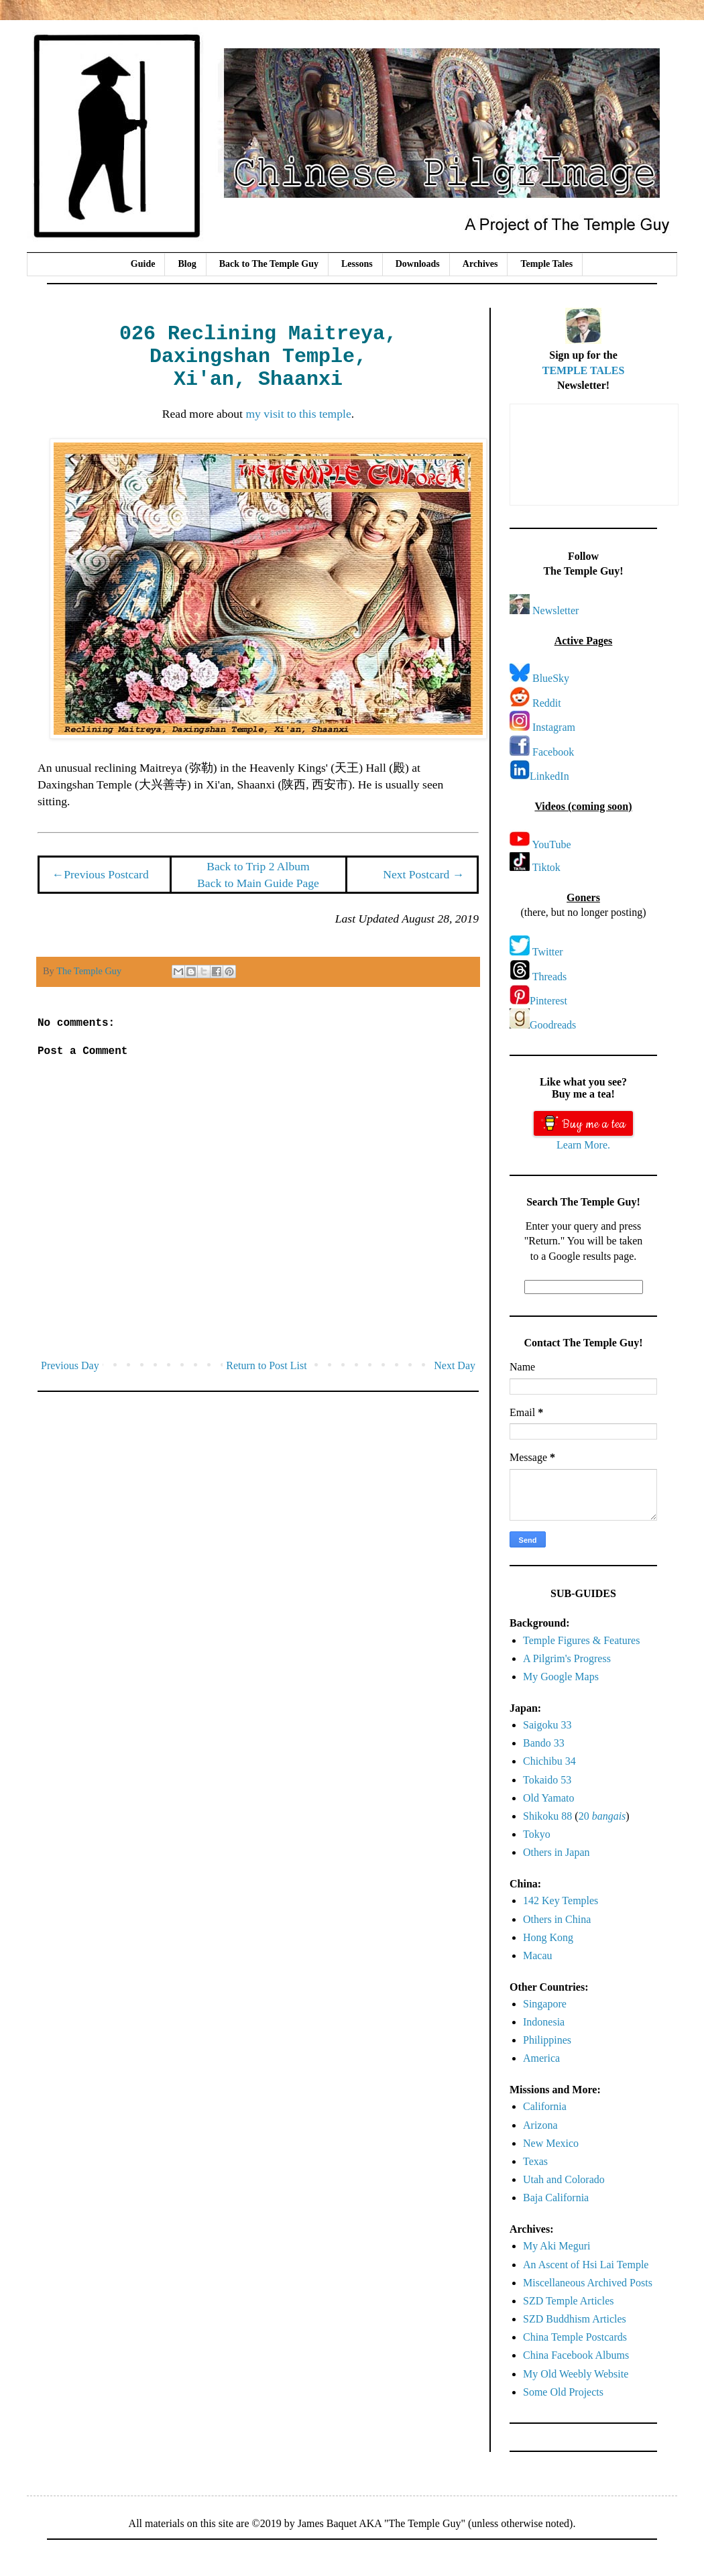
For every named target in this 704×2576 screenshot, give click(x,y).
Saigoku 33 (547, 1725)
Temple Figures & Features (581, 1640)
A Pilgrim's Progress (567, 1658)
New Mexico (551, 2143)
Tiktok (546, 867)
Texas (535, 2161)
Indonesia (544, 2022)
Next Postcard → (423, 874)
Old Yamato (548, 1798)
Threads (549, 976)
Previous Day (70, 1365)
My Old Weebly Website (575, 2374)
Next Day (454, 1365)
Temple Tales (546, 264)
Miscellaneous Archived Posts (587, 2282)
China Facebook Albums (576, 2355)
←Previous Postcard (100, 874)
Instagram (553, 727)
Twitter (547, 951)
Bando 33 (544, 1743)
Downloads (418, 264)
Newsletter (555, 610)
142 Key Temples (560, 1900)
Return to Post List (266, 1365)
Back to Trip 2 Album (258, 866)
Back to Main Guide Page (258, 883)
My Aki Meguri (556, 2245)
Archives (480, 264)
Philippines (547, 2040)
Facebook (553, 752)
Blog (187, 264)
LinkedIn (549, 776)
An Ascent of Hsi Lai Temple (585, 2264)
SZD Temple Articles (568, 2300)
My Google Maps (561, 1676)
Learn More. (583, 1145)
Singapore (545, 2003)
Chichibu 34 (549, 1761)
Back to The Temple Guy (268, 264)
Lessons (357, 264)
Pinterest (548, 1000)
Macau (537, 1955)
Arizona (540, 2125)
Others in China (557, 1919)
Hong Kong (548, 1937)
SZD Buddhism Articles (574, 2319)
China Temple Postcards (575, 2337)
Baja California (556, 2197)
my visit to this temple (298, 413)
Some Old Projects (563, 2392)
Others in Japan (556, 1852)
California (545, 2106)
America (541, 2058)
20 (602, 1816)
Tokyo (536, 1834)
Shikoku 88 (547, 1816)
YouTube (551, 844)
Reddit (546, 703)
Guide (143, 264)
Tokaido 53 (547, 1779)
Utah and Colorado (564, 2179)
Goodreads (553, 1025)
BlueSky (550, 678)
